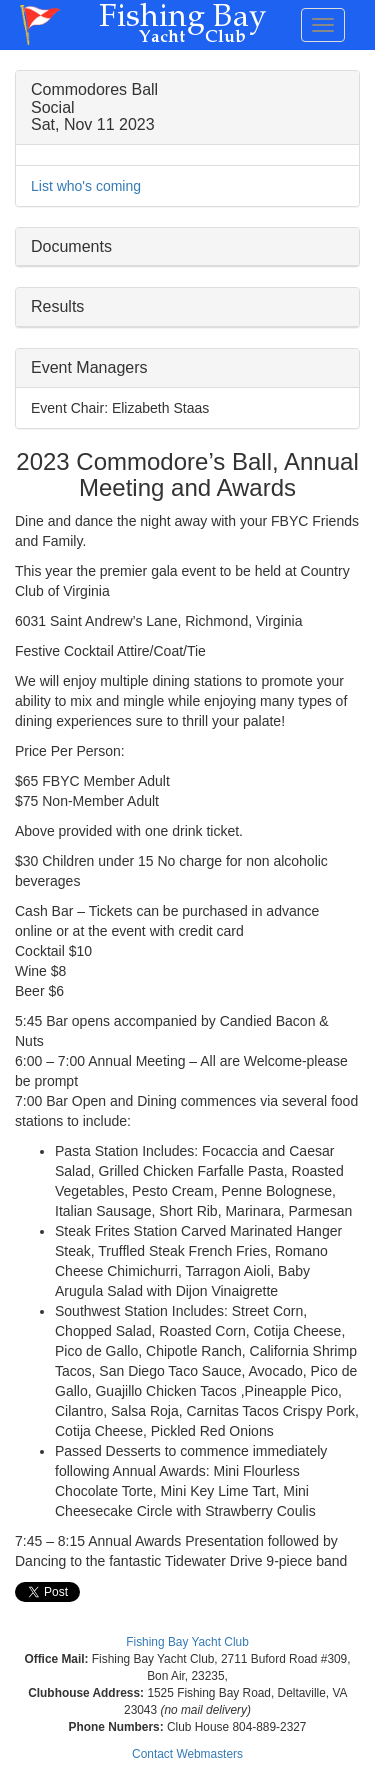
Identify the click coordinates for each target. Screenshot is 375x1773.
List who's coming (86, 186)
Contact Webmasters (187, 1754)
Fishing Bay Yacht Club (187, 1642)
